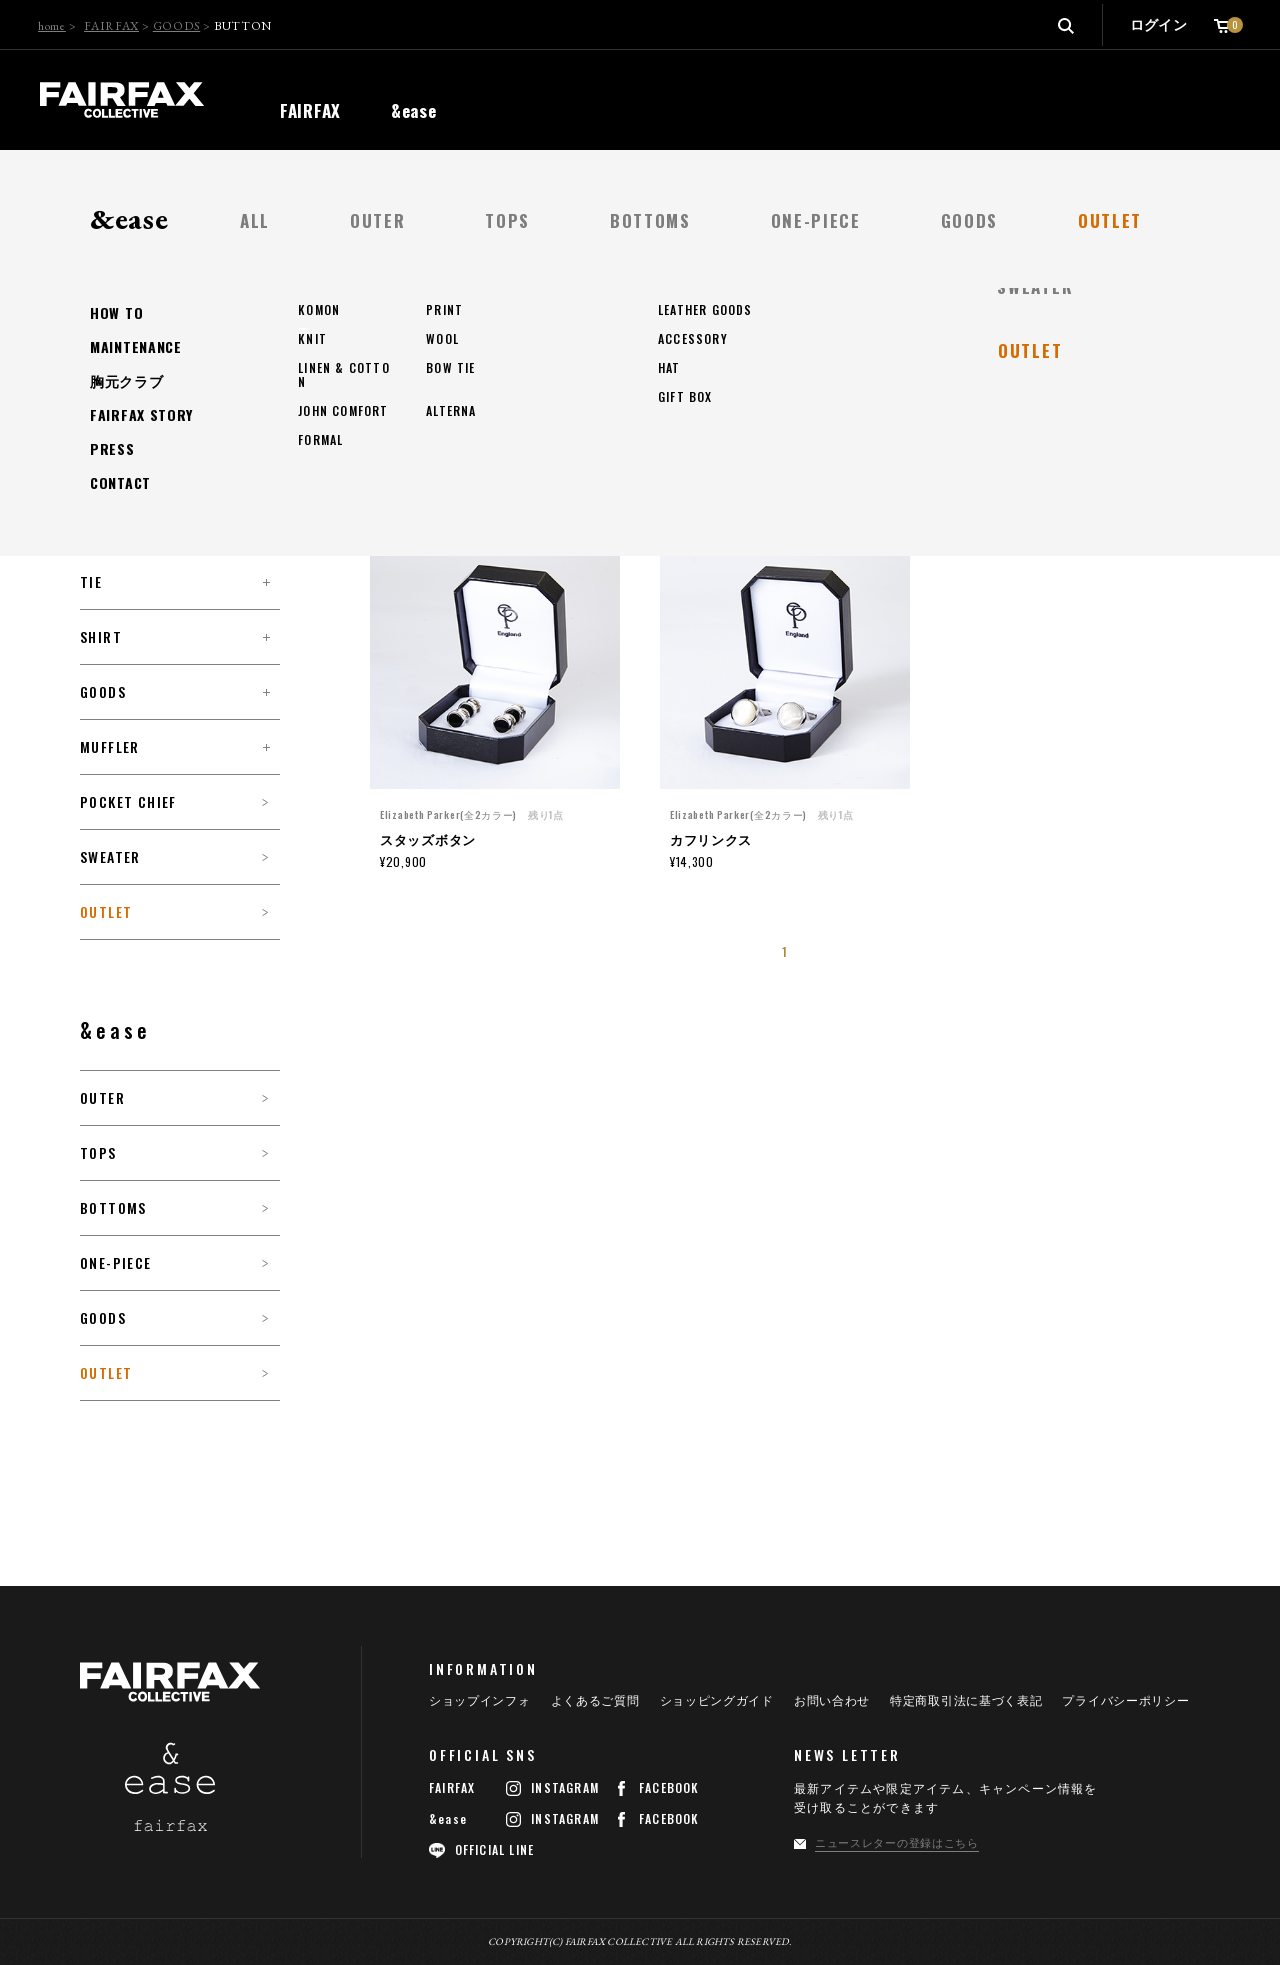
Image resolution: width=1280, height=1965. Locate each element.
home (52, 26)
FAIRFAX (111, 26)
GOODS (177, 26)
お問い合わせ (832, 1701)
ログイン (1158, 25)
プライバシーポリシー (1125, 1701)
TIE (91, 582)
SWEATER (110, 857)
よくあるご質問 (595, 1701)
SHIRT (101, 637)
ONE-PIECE (116, 1263)
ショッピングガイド (717, 1701)
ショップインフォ (480, 1701)
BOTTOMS (113, 1208)
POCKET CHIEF (128, 802)
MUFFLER (110, 747)
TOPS (98, 1153)
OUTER (102, 1098)
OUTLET (106, 912)
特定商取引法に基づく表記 (966, 1701)
